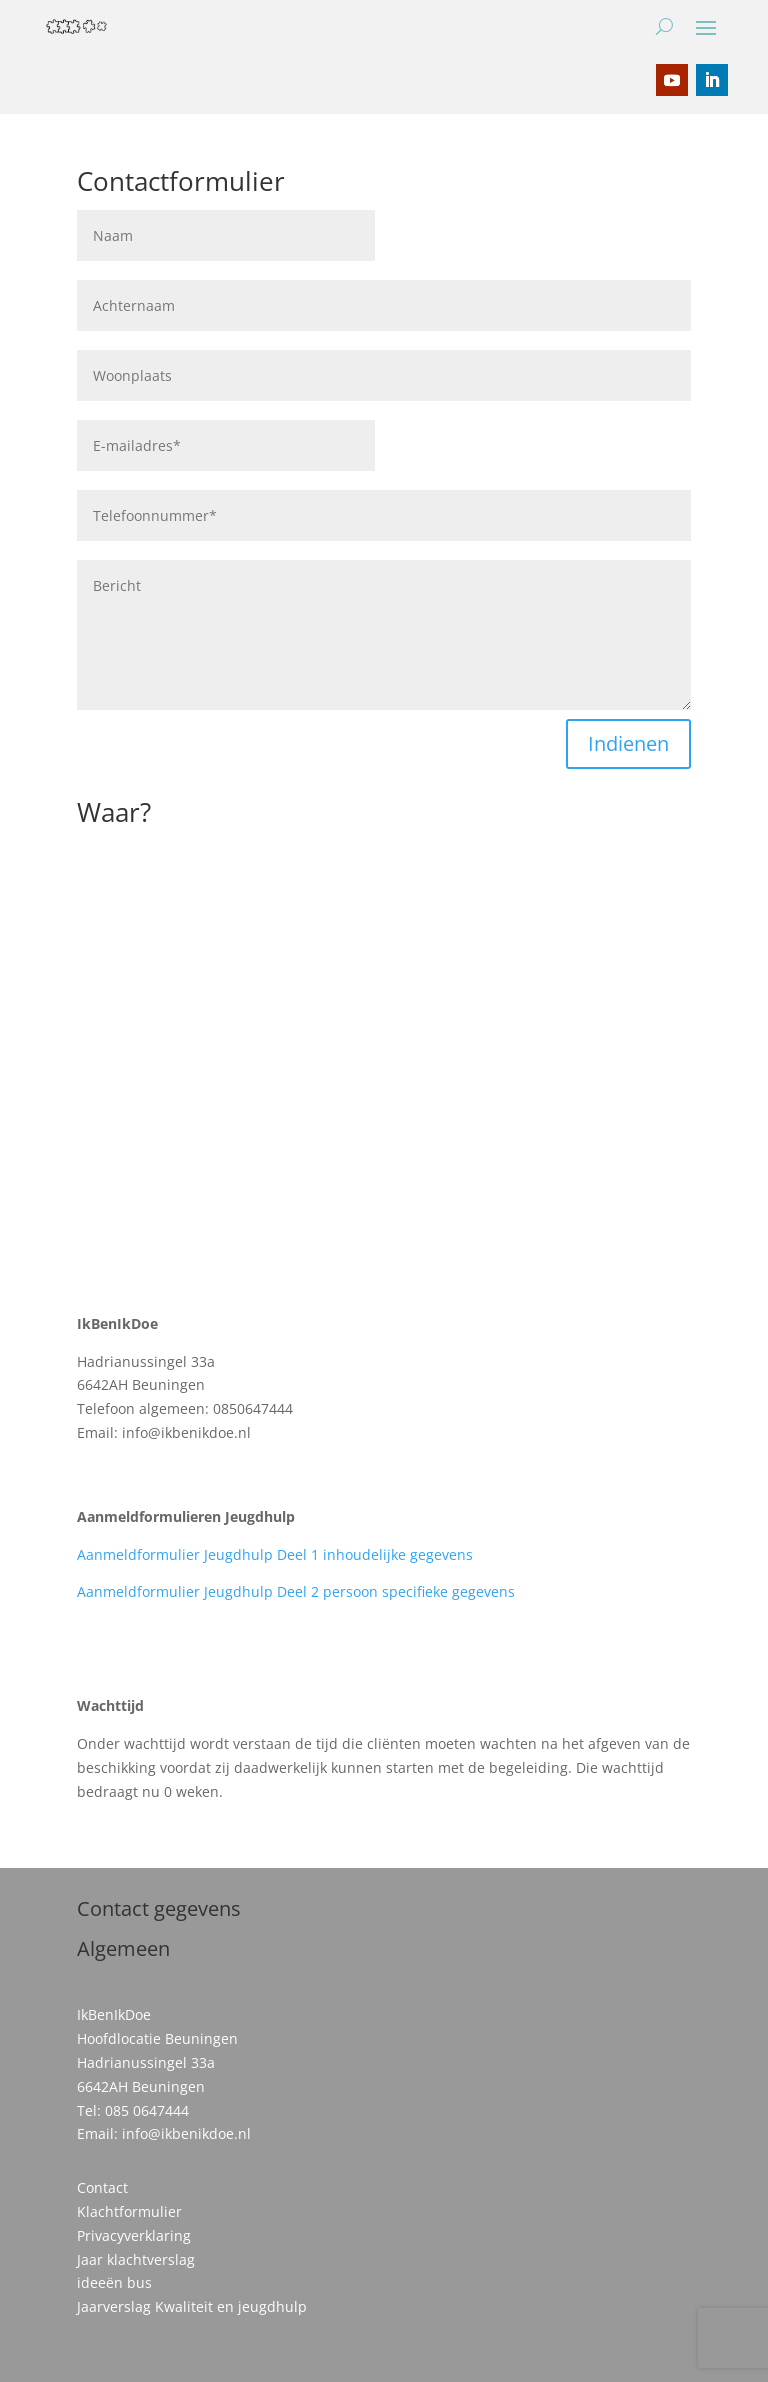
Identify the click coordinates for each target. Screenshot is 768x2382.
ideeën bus (114, 2282)
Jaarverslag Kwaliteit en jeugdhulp (192, 2306)
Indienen (628, 743)
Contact (102, 2187)
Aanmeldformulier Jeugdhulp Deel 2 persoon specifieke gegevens (296, 1591)
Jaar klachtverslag (136, 2259)
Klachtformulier (129, 2211)
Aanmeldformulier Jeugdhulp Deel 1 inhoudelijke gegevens (275, 1554)
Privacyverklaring (134, 2235)
